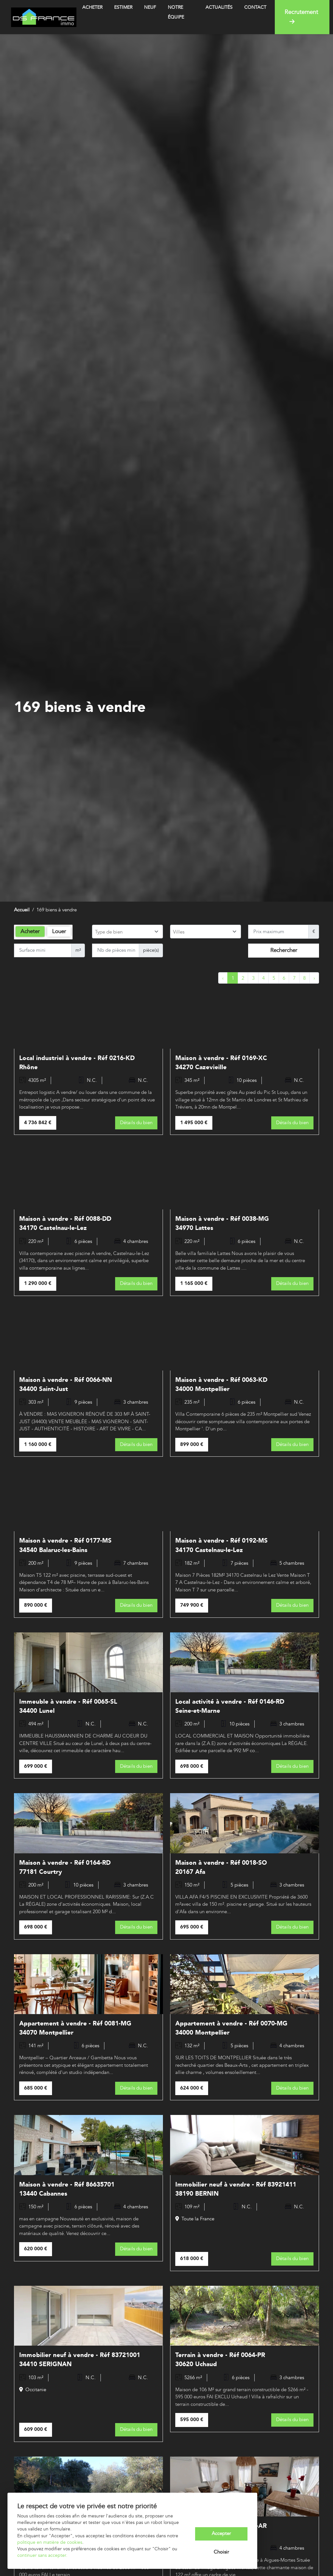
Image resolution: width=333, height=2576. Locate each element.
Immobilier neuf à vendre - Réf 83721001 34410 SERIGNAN (79, 2359)
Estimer (123, 7)
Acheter (92, 7)
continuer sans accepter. (42, 2555)
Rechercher (283, 950)
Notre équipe (176, 12)
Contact (255, 7)
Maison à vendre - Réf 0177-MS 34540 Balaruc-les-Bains (65, 1545)
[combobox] (127, 931)
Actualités (219, 7)
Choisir (221, 2552)
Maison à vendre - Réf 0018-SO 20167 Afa (221, 1867)
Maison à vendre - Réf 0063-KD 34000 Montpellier (221, 1384)
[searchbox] (127, 932)
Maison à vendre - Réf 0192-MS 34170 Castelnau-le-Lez (221, 1545)
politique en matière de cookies (49, 2542)
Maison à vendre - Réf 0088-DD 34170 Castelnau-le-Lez (65, 1223)
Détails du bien (136, 1123)
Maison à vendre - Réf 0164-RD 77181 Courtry (65, 1867)
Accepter (221, 2533)
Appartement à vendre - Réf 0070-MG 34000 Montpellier (231, 2028)
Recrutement (301, 16)
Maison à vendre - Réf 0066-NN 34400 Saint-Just (65, 1384)
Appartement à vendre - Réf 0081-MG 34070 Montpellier (75, 2028)
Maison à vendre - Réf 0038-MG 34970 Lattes (222, 1223)
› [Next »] (314, 978)
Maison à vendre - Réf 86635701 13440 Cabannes (66, 2189)
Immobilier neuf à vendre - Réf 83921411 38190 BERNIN (235, 2189)
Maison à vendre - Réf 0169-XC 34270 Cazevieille (221, 1062)
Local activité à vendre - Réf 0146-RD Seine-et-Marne (229, 1706)
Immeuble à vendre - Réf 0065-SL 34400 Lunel (68, 1706)
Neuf (150, 7)
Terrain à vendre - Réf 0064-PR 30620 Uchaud (220, 2359)
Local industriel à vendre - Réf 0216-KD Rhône (77, 1062)
